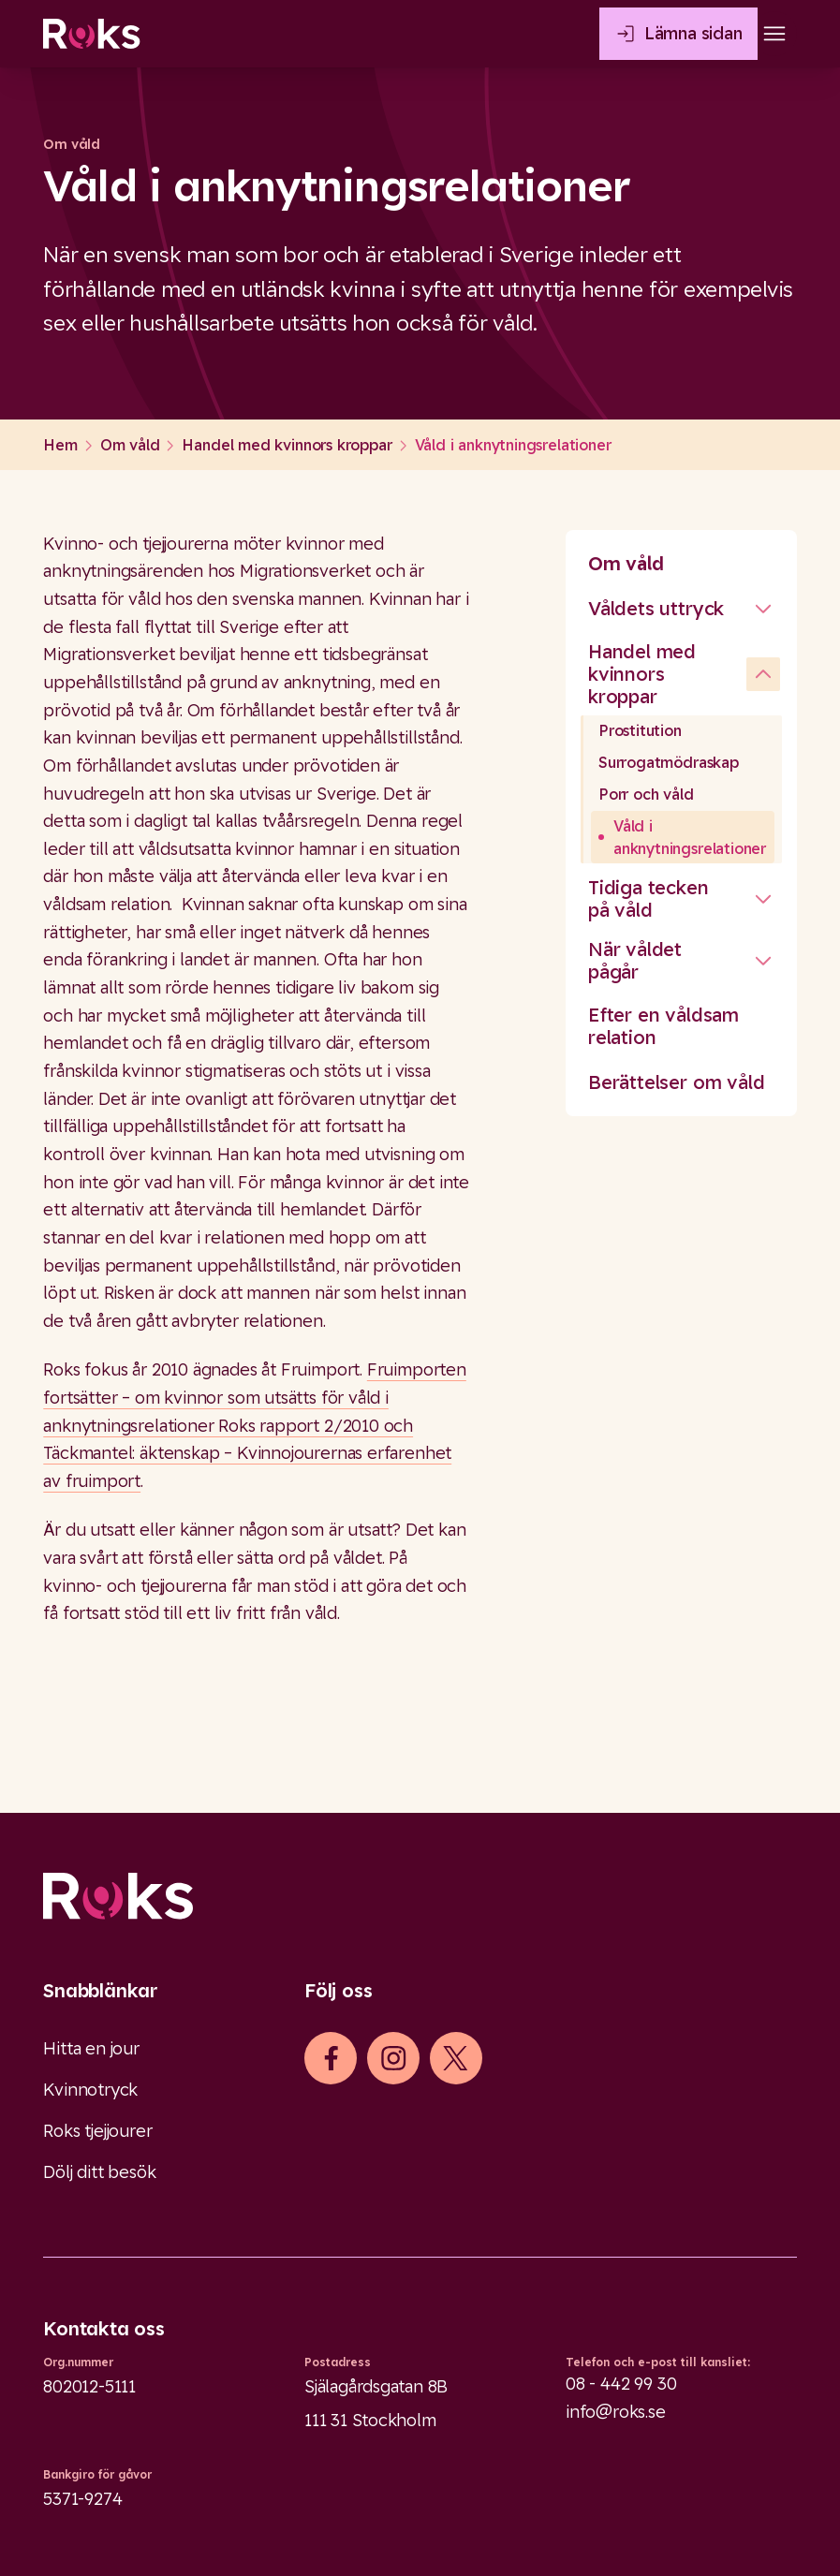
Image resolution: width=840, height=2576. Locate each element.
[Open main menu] (774, 33)
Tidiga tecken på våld (648, 898)
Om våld (626, 563)
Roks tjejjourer (97, 2131)
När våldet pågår (635, 960)
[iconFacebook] (331, 2058)
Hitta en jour (91, 2048)
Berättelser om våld (676, 1082)
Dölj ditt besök (99, 2172)
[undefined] (763, 674)
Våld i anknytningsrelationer (689, 837)
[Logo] (419, 1896)
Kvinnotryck (90, 2089)
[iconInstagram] (393, 2058)
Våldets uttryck (656, 608)
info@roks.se (616, 2411)
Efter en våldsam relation (663, 1026)
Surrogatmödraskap (668, 762)
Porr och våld (646, 794)
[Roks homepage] (91, 34)
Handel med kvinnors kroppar (642, 674)
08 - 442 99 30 (621, 2383)
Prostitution (640, 730)
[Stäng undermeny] (763, 608)
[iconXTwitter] (455, 2058)
